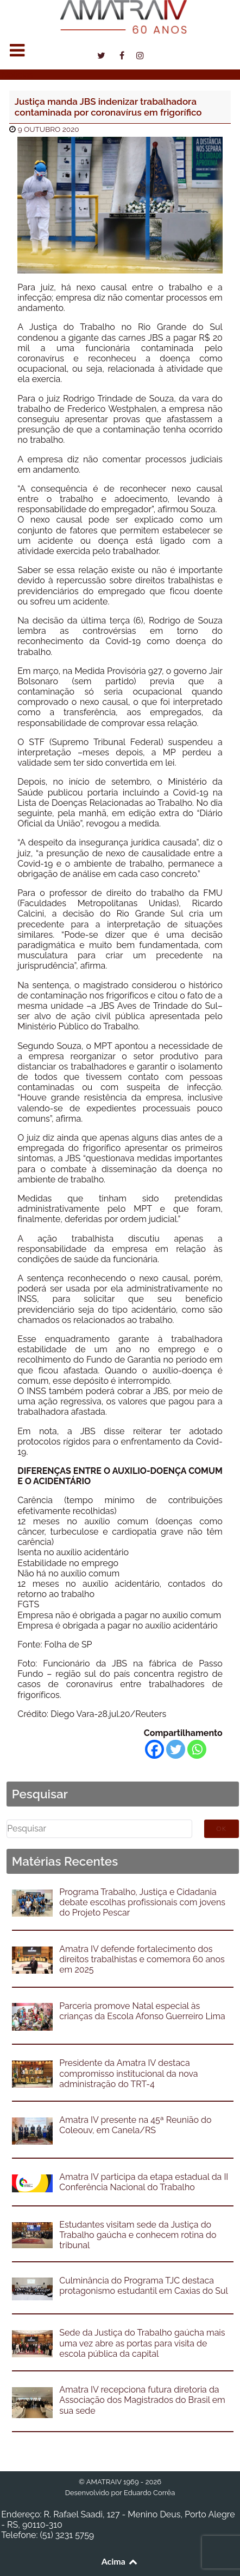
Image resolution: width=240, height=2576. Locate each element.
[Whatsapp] (196, 1749)
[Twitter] (175, 1749)
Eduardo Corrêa (149, 2493)
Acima (120, 2561)
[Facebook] (154, 1749)
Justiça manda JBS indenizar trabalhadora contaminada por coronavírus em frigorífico (108, 107)
